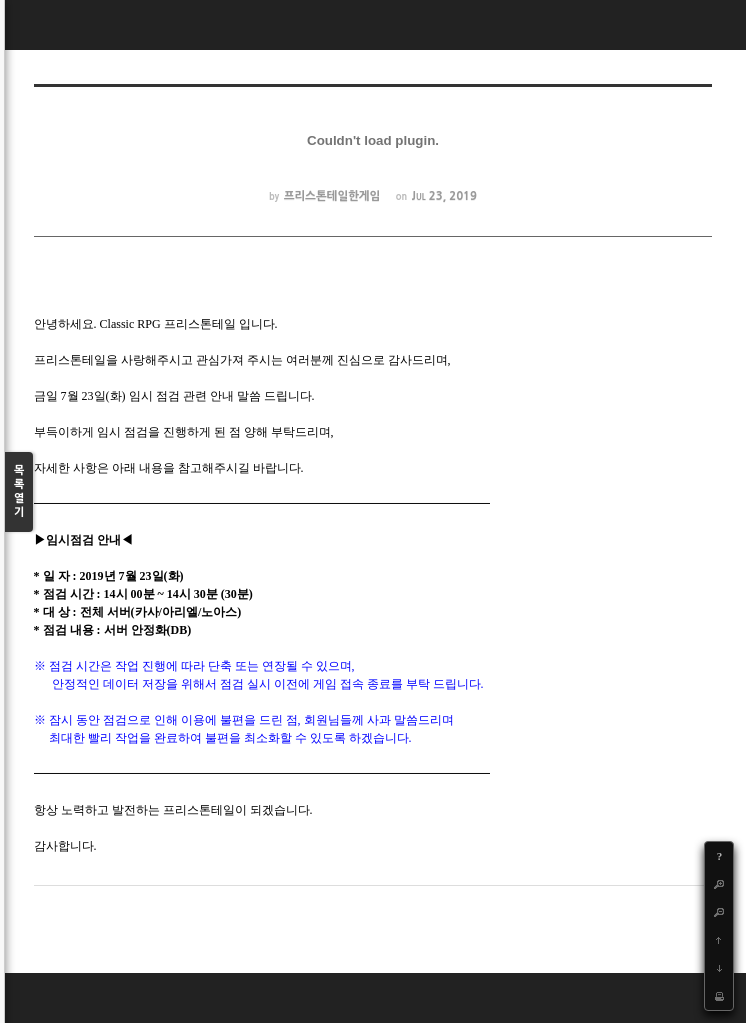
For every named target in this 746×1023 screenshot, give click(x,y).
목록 (19, 492)
